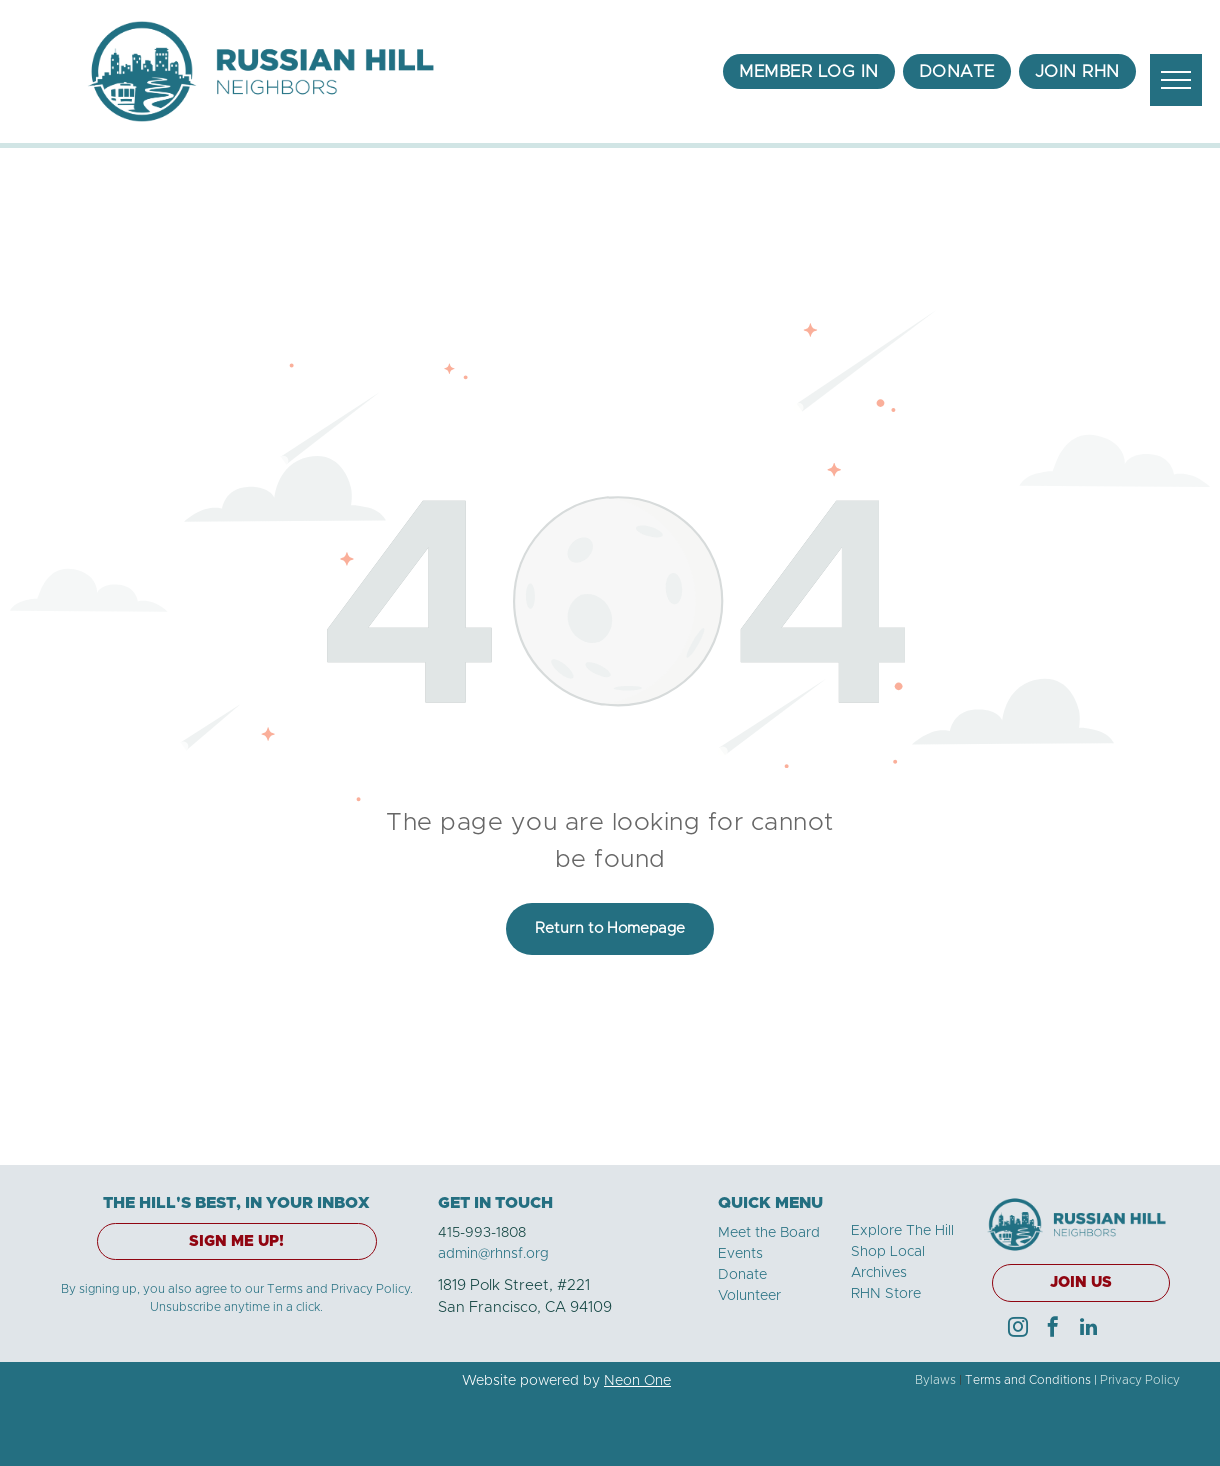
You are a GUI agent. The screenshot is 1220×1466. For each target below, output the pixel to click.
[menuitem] (809, 72)
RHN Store (886, 1294)
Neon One (637, 1381)
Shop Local (888, 1252)
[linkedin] (1088, 1329)
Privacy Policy (1140, 1380)
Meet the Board (769, 1233)
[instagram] (1018, 1329)
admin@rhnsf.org (493, 1254)
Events (740, 1254)
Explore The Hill (902, 1231)
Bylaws (935, 1380)
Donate (742, 1275)
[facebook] (1053, 1329)
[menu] (1176, 80)
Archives (879, 1273)
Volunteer (749, 1296)
